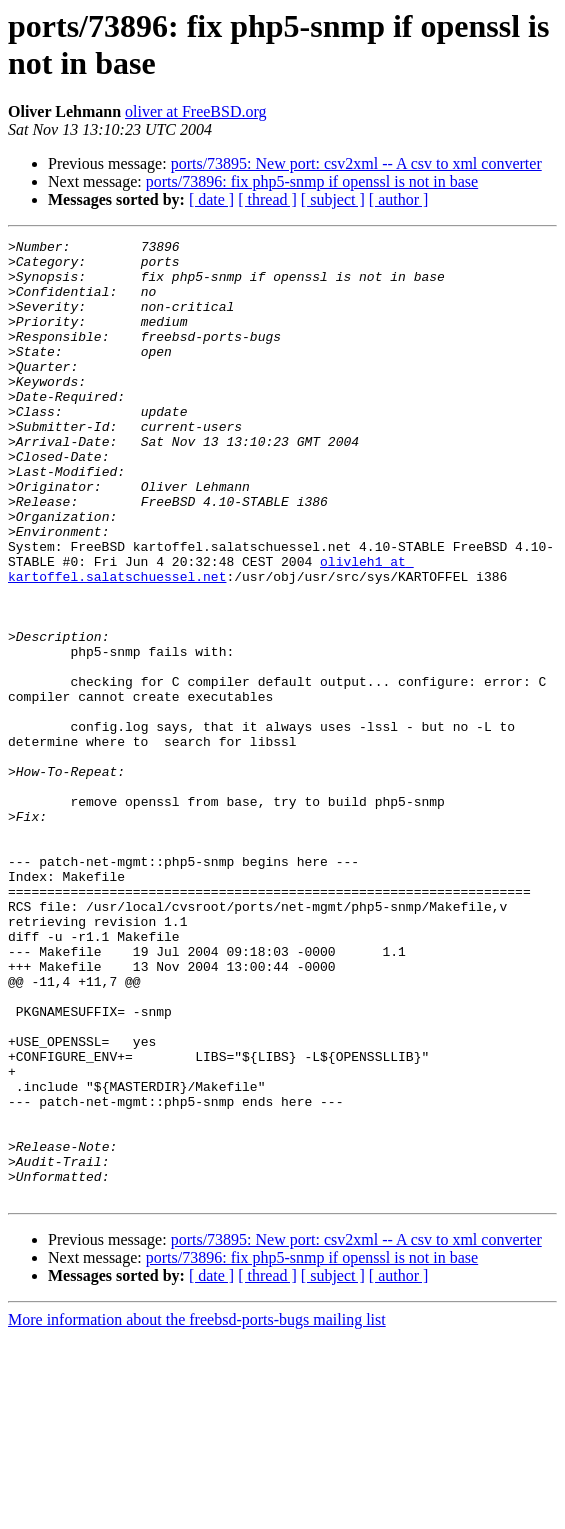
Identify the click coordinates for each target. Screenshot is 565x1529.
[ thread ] (267, 199)
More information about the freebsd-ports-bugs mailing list (197, 1511)
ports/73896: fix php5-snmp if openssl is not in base (312, 181)
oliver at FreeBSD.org (195, 111)
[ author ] (399, 199)
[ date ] (211, 199)
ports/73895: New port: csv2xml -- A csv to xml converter (356, 163)
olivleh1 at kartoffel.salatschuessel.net (211, 636)
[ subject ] (333, 199)
